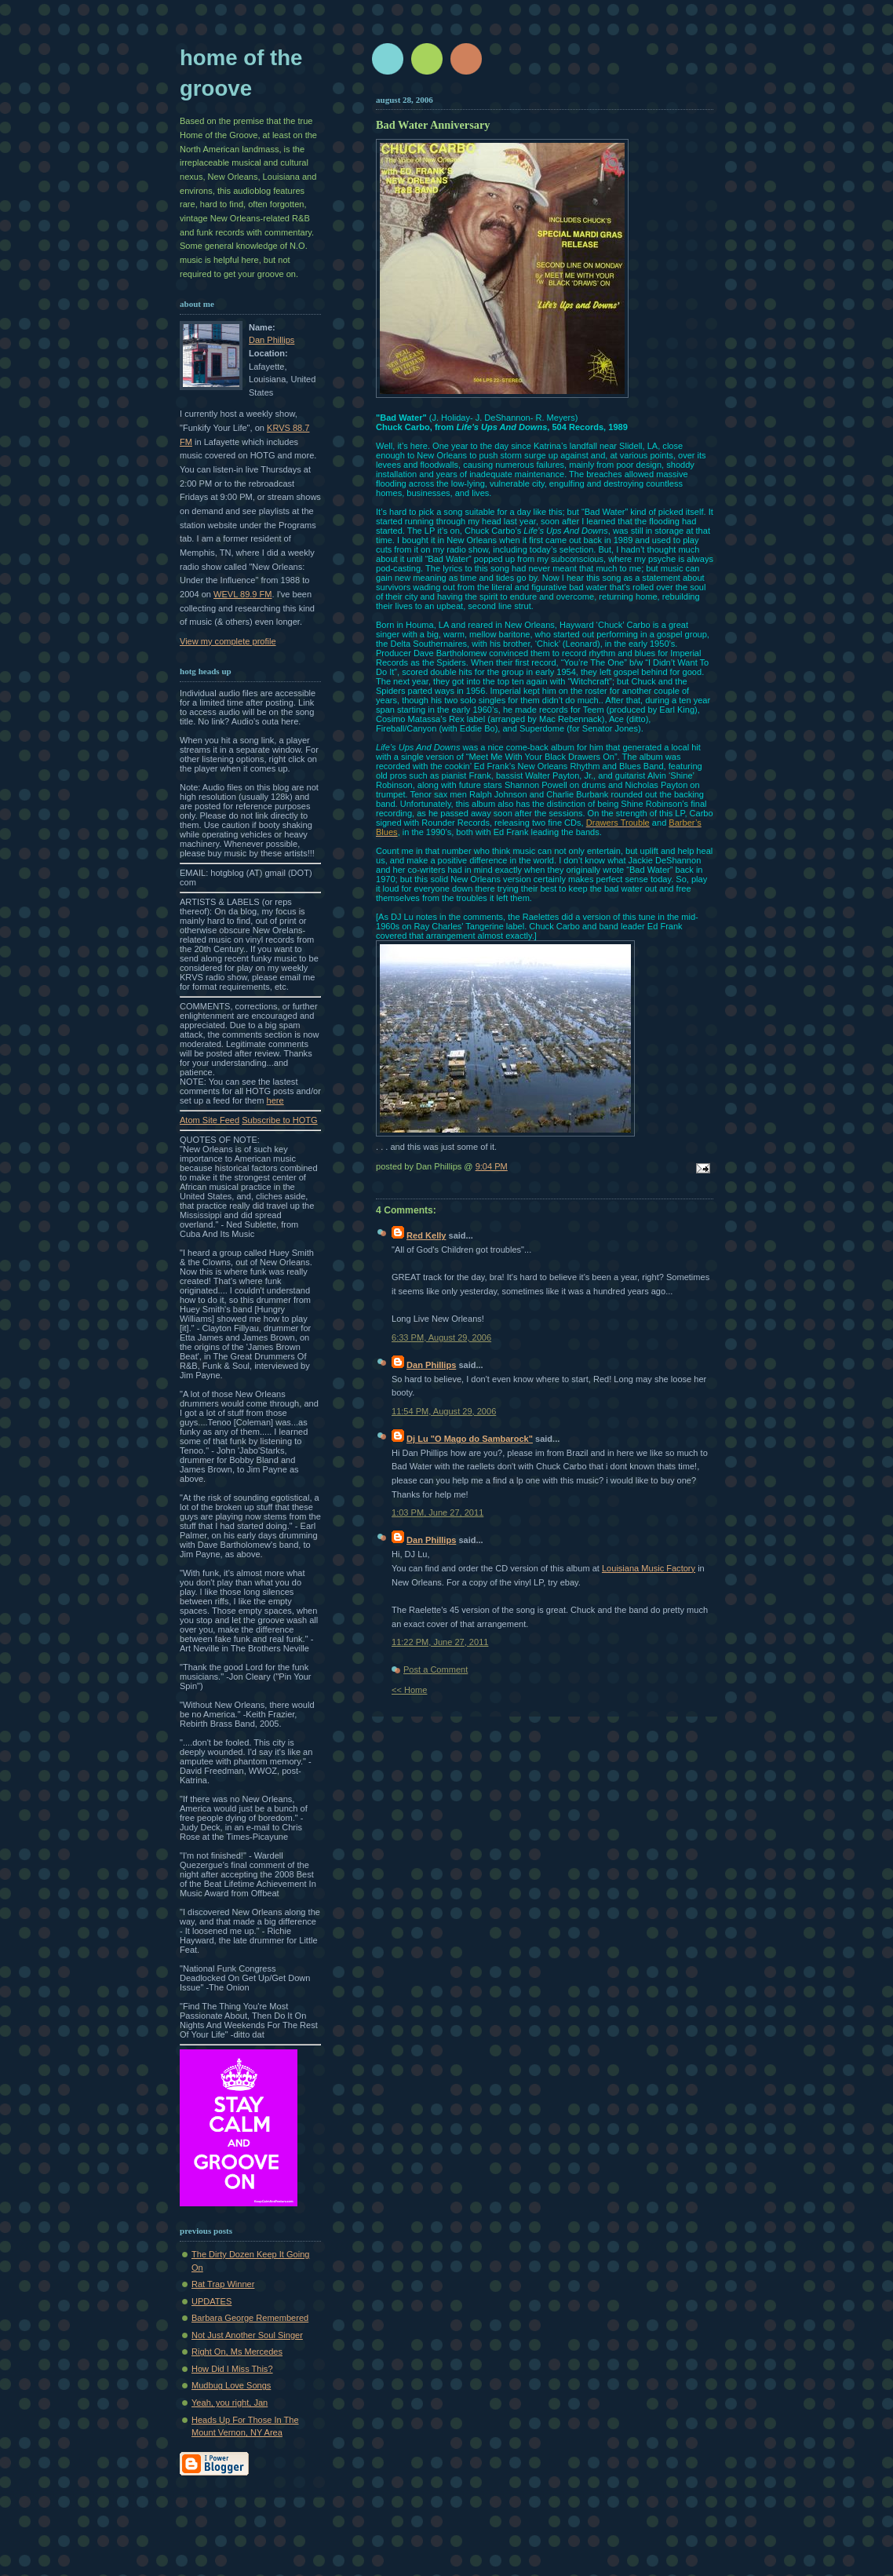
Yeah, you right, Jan (229, 2402)
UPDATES (211, 2301)
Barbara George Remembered (249, 2317)
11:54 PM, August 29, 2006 (444, 1411)
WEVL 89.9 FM (242, 594)
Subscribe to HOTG (279, 1120)
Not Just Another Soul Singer (247, 2335)
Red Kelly (426, 1235)
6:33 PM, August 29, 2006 (441, 1337)
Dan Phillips (271, 340)
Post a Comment (435, 1669)
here (275, 1100)
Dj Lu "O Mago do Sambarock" (469, 1438)
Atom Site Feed (209, 1120)
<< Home (409, 1690)
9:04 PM (492, 1166)
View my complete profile (228, 641)
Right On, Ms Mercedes (236, 2351)
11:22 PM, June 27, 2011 (440, 1642)
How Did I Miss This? (232, 2368)
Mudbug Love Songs (231, 2385)
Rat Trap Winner (222, 2284)
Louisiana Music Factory (648, 1568)
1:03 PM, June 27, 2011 (437, 1512)
